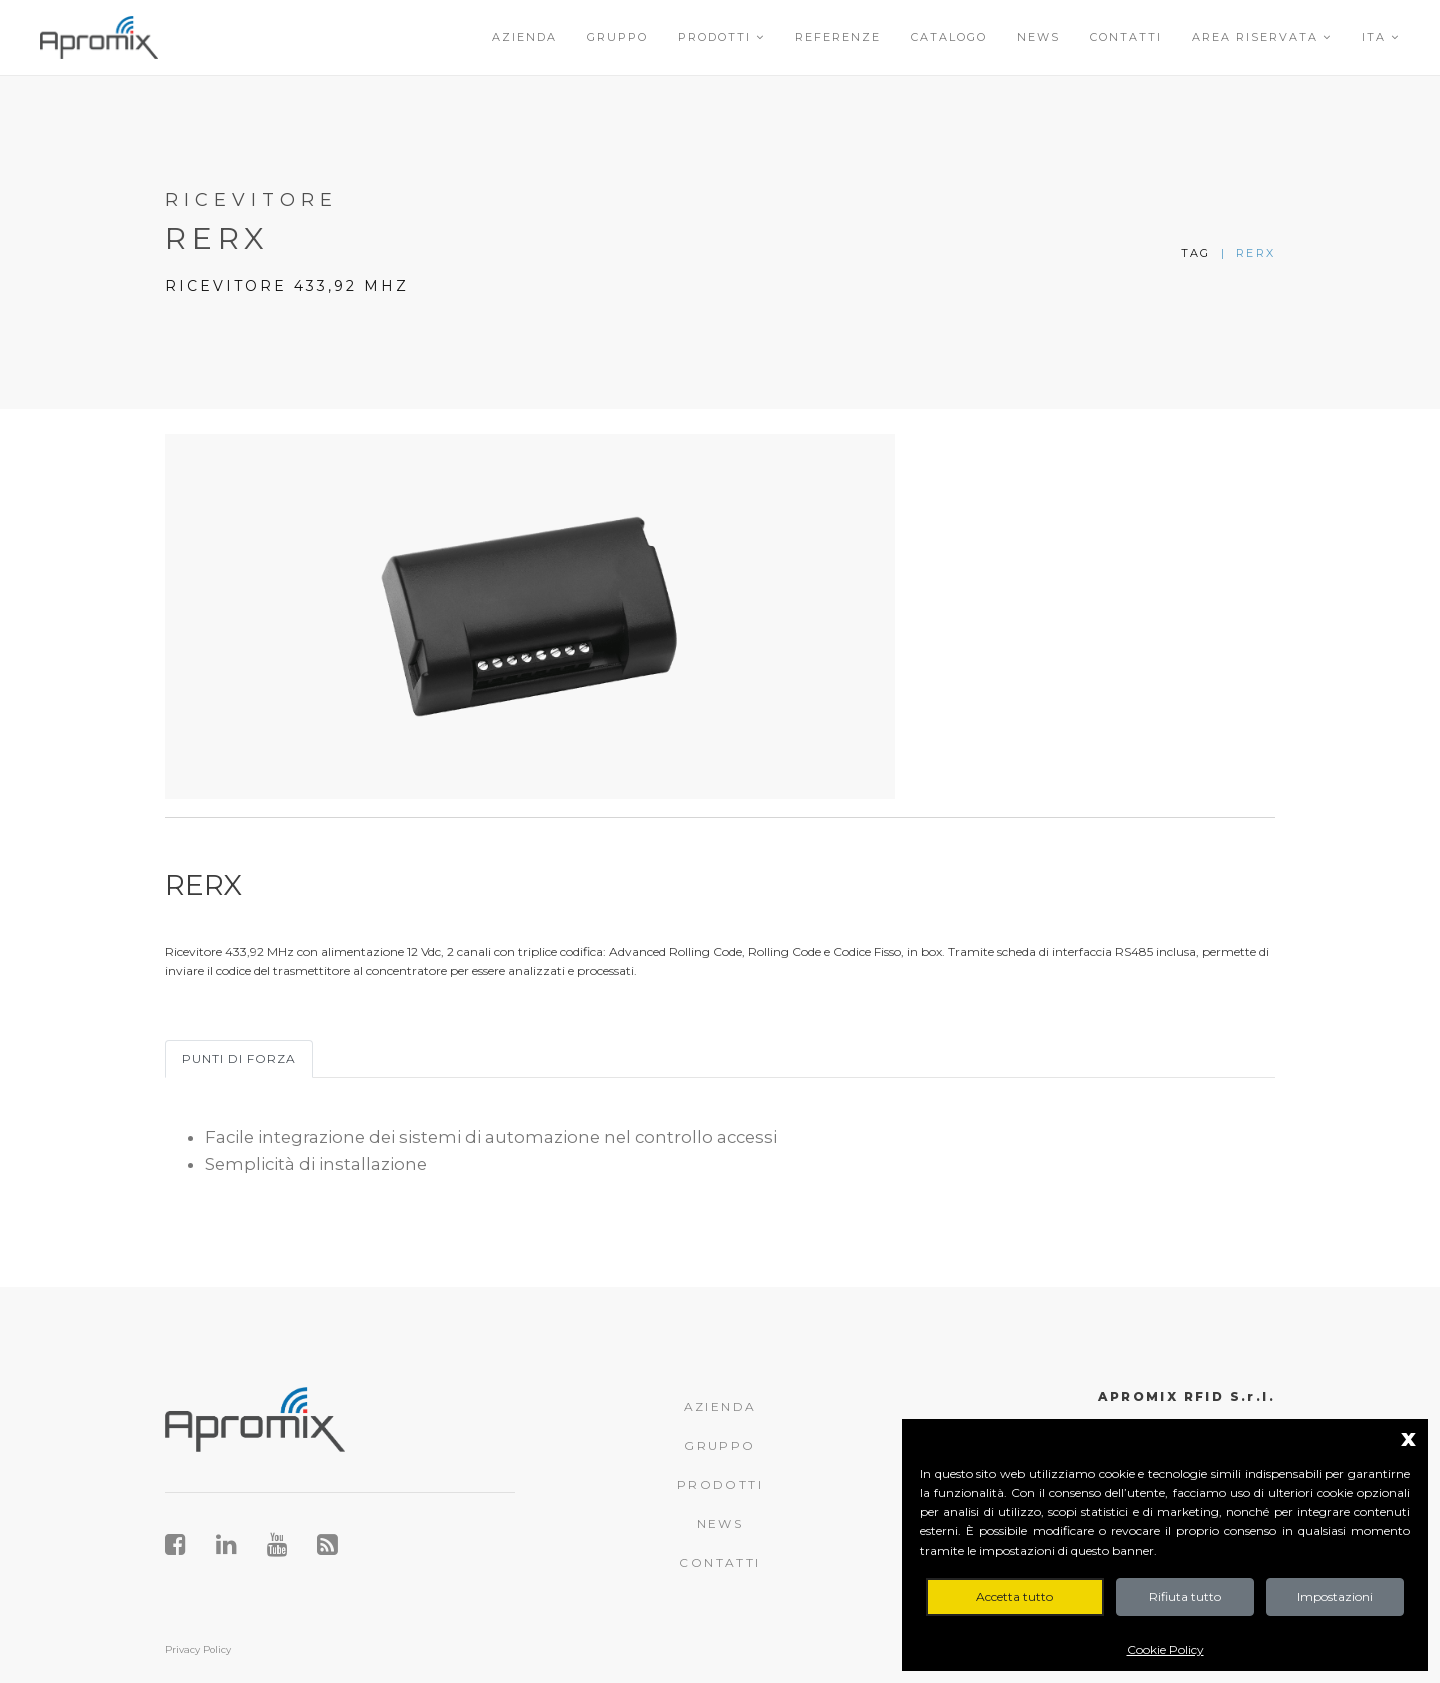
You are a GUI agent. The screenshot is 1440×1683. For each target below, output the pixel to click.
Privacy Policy (198, 1649)
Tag (1196, 253)
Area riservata (1262, 37)
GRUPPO (719, 1445)
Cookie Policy (1165, 1649)
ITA (1381, 37)
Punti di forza (239, 1058)
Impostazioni (1335, 1596)
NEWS (720, 1523)
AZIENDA (720, 1406)
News (1038, 37)
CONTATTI (719, 1562)
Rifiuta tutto (1185, 1596)
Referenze (838, 37)
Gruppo (617, 37)
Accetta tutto (1014, 1596)
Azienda (524, 37)
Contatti (1126, 37)
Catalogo (949, 37)
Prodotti (721, 37)
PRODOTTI (720, 1484)
